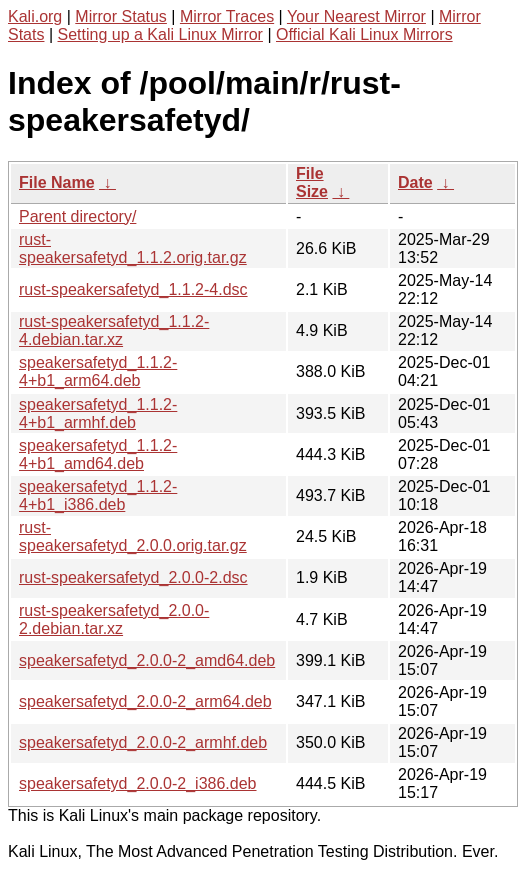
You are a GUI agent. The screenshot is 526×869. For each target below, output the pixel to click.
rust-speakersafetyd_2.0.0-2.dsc (133, 577)
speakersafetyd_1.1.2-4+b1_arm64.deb (98, 371)
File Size (312, 182)
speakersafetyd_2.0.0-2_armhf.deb (143, 742)
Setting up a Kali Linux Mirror (160, 34)
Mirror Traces (227, 16)
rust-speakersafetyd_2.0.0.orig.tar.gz (133, 536)
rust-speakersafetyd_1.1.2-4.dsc (133, 289)
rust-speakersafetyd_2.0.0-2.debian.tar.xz (114, 619)
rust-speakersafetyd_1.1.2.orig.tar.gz (133, 248)
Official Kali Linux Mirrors (364, 34)
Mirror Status (121, 16)
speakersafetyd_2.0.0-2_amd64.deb (147, 660)
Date (415, 182)
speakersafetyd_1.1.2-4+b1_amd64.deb (98, 454)
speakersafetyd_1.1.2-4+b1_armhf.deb (98, 413)
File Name (57, 182)
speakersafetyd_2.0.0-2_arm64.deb (145, 701)
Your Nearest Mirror (356, 16)
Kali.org (35, 16)
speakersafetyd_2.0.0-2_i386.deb (138, 783)
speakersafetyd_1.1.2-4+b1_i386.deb (98, 495)
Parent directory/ (77, 216)
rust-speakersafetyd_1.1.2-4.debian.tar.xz (114, 330)
